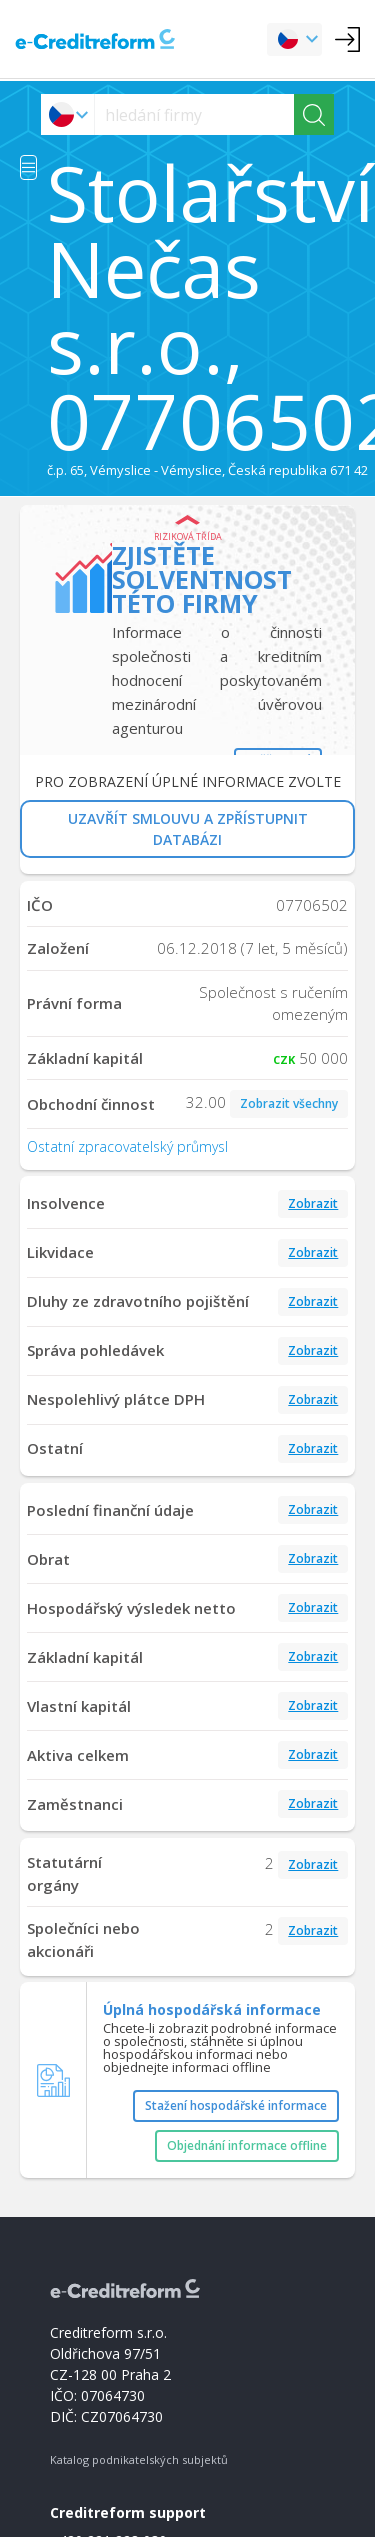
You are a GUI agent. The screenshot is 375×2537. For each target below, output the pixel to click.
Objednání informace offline (247, 2145)
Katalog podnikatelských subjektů (139, 2459)
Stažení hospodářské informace (236, 2105)
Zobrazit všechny (289, 1103)
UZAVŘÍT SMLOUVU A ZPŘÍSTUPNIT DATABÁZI (188, 829)
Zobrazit (313, 1203)
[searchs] (194, 114)
